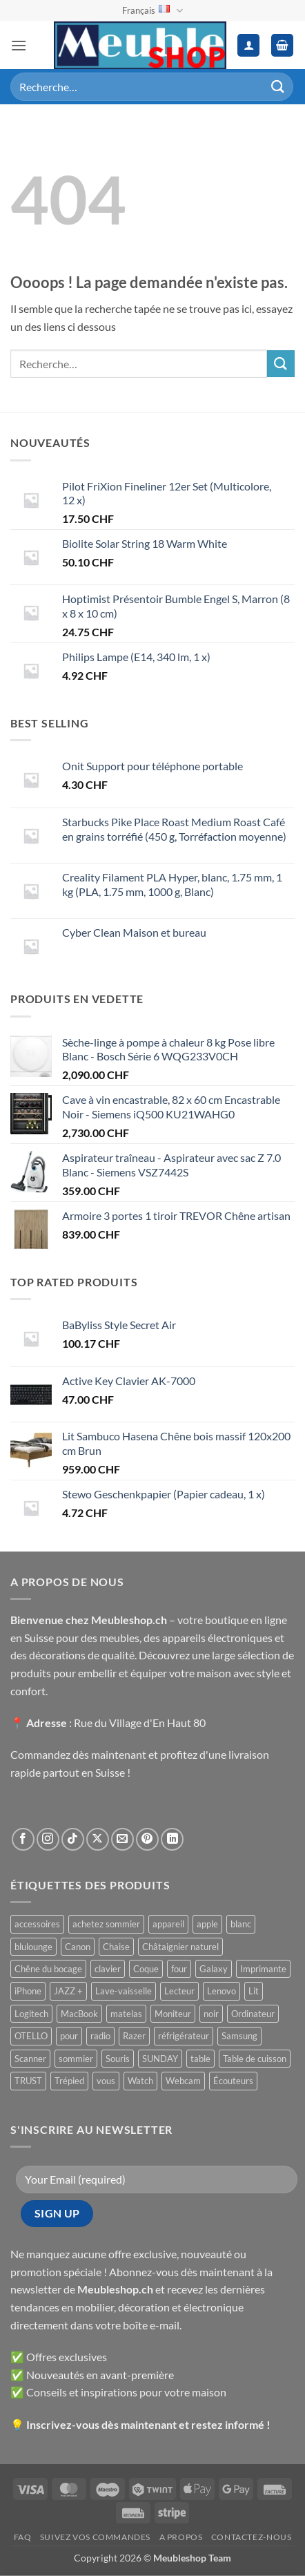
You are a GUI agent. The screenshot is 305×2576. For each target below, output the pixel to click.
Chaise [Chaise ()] (116, 1946)
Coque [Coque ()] (146, 1968)
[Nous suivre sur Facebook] (23, 1839)
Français (152, 10)
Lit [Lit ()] (253, 1990)
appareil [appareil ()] (168, 1923)
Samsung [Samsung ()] (239, 2035)
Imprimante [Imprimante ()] (263, 1968)
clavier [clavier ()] (108, 1968)
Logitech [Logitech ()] (31, 2013)
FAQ (23, 2537)
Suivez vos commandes (95, 2537)
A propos (181, 2537)
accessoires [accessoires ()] (37, 1923)
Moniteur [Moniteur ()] (173, 2013)
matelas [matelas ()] (126, 2013)
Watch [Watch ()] (140, 2080)
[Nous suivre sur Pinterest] (147, 1839)
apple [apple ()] (207, 1923)
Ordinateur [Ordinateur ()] (253, 2013)
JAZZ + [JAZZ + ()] (68, 1990)
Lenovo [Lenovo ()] (221, 1990)
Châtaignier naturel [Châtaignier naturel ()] (180, 1946)
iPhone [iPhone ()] (27, 1990)
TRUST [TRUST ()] (28, 2080)
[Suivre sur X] (97, 1839)
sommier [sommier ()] (76, 2058)
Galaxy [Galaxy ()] (213, 1968)
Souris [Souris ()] (118, 2058)
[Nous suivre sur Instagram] (48, 1839)
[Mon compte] (248, 45)
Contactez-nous (251, 2537)
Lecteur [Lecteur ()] (179, 1990)
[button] (18, 45)
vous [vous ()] (106, 2080)
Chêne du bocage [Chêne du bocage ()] (48, 1968)
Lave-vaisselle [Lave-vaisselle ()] (123, 1990)
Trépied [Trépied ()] (69, 2080)
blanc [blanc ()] (240, 1923)
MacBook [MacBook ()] (79, 2013)
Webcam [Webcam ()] (183, 2080)
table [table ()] (200, 2058)
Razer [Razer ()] (134, 2035)
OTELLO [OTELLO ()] (31, 2035)
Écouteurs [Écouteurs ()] (233, 2080)
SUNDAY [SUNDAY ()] (160, 2058)
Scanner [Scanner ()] (30, 2058)
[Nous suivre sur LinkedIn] (172, 1839)
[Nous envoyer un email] (122, 1839)
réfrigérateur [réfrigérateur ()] (183, 2035)
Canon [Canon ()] (77, 1946)
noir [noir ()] (211, 2013)
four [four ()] (179, 1968)
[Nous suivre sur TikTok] (72, 1839)
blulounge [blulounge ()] (33, 1946)
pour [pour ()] (69, 2035)
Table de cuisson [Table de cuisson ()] (254, 2058)
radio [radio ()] (100, 2035)
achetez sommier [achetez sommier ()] (106, 1923)
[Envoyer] (278, 86)
